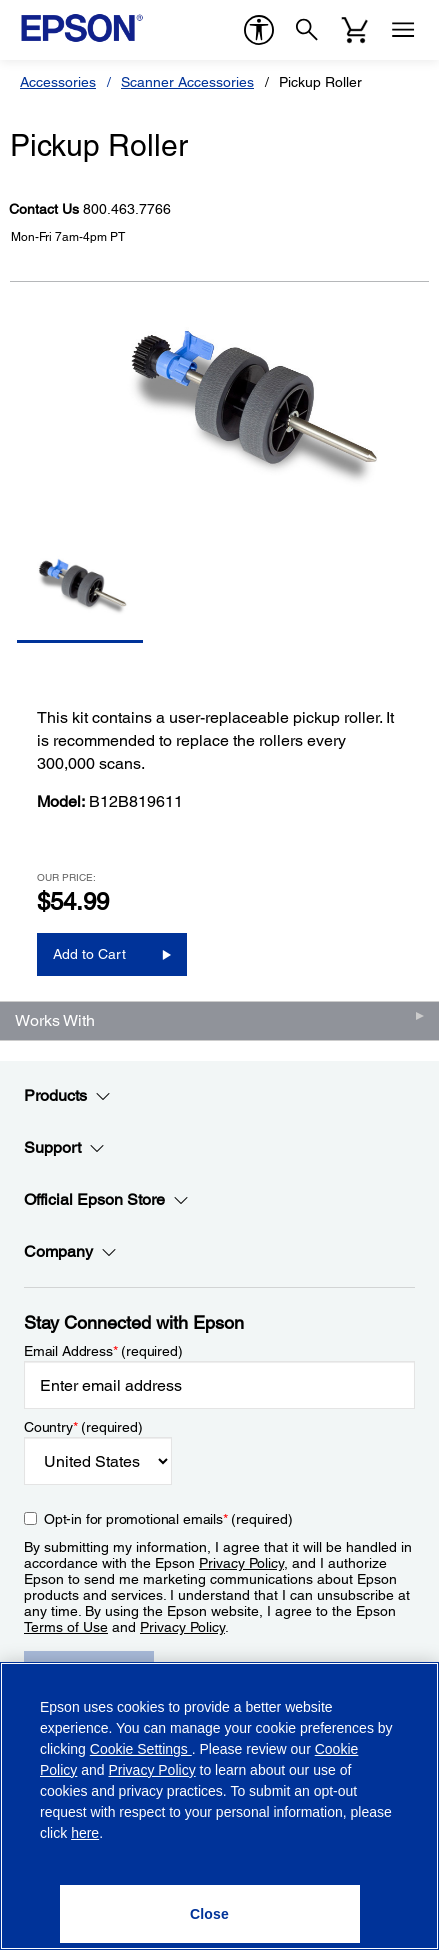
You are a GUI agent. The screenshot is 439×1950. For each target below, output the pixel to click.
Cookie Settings (141, 1749)
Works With (55, 1020)
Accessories (58, 82)
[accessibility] (259, 30)
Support (64, 1148)
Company (70, 1252)
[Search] (307, 30)
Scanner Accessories (187, 82)
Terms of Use (66, 1627)
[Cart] (355, 30)
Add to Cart (89, 954)
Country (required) (83, 1427)
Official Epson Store (106, 1200)
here (85, 1833)
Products (67, 1096)
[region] (219, 1806)
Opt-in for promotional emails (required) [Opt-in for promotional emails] (168, 1519)
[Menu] (403, 30)
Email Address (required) (103, 1351)
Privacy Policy (241, 1563)
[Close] (210, 1914)
